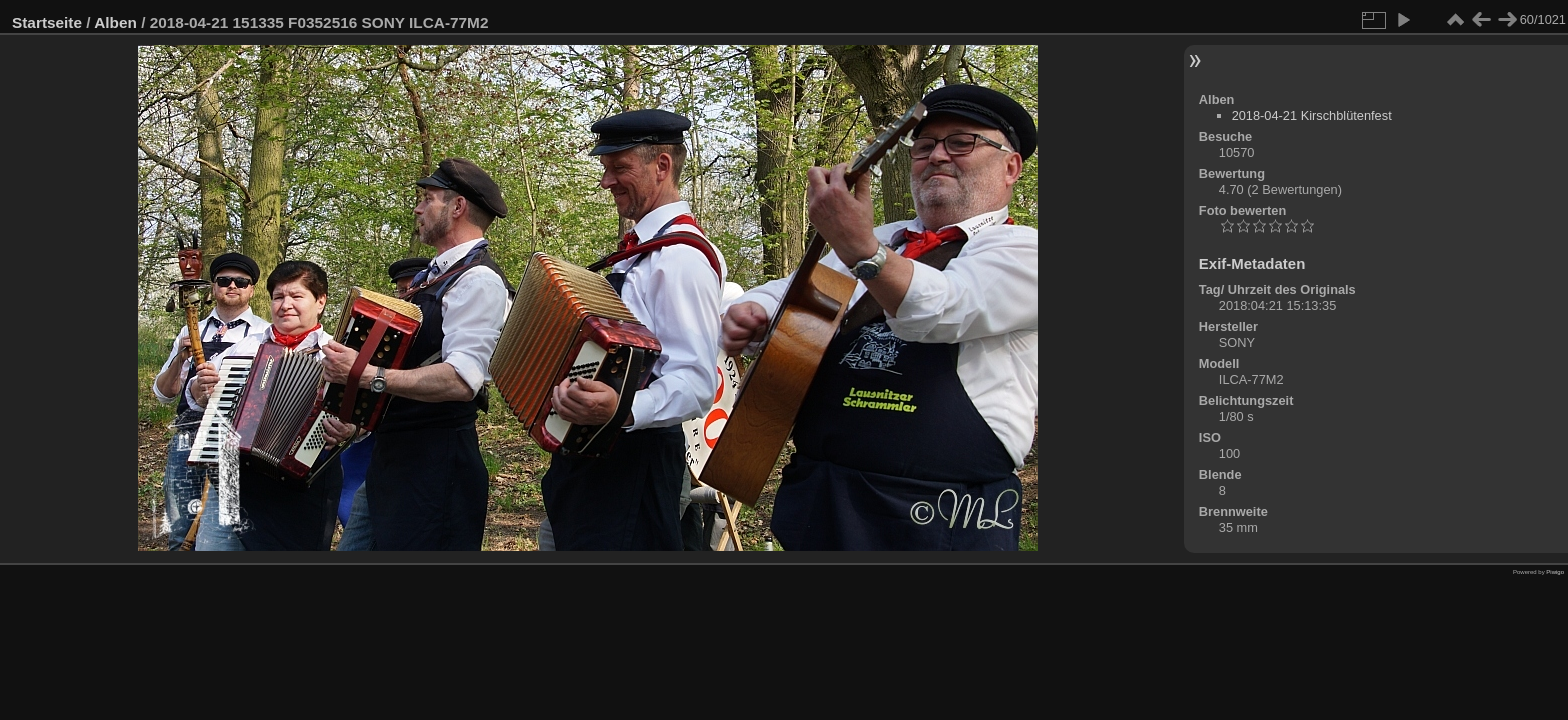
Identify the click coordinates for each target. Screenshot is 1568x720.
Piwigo (1555, 572)
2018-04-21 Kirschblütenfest (1312, 115)
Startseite (47, 22)
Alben (115, 22)
